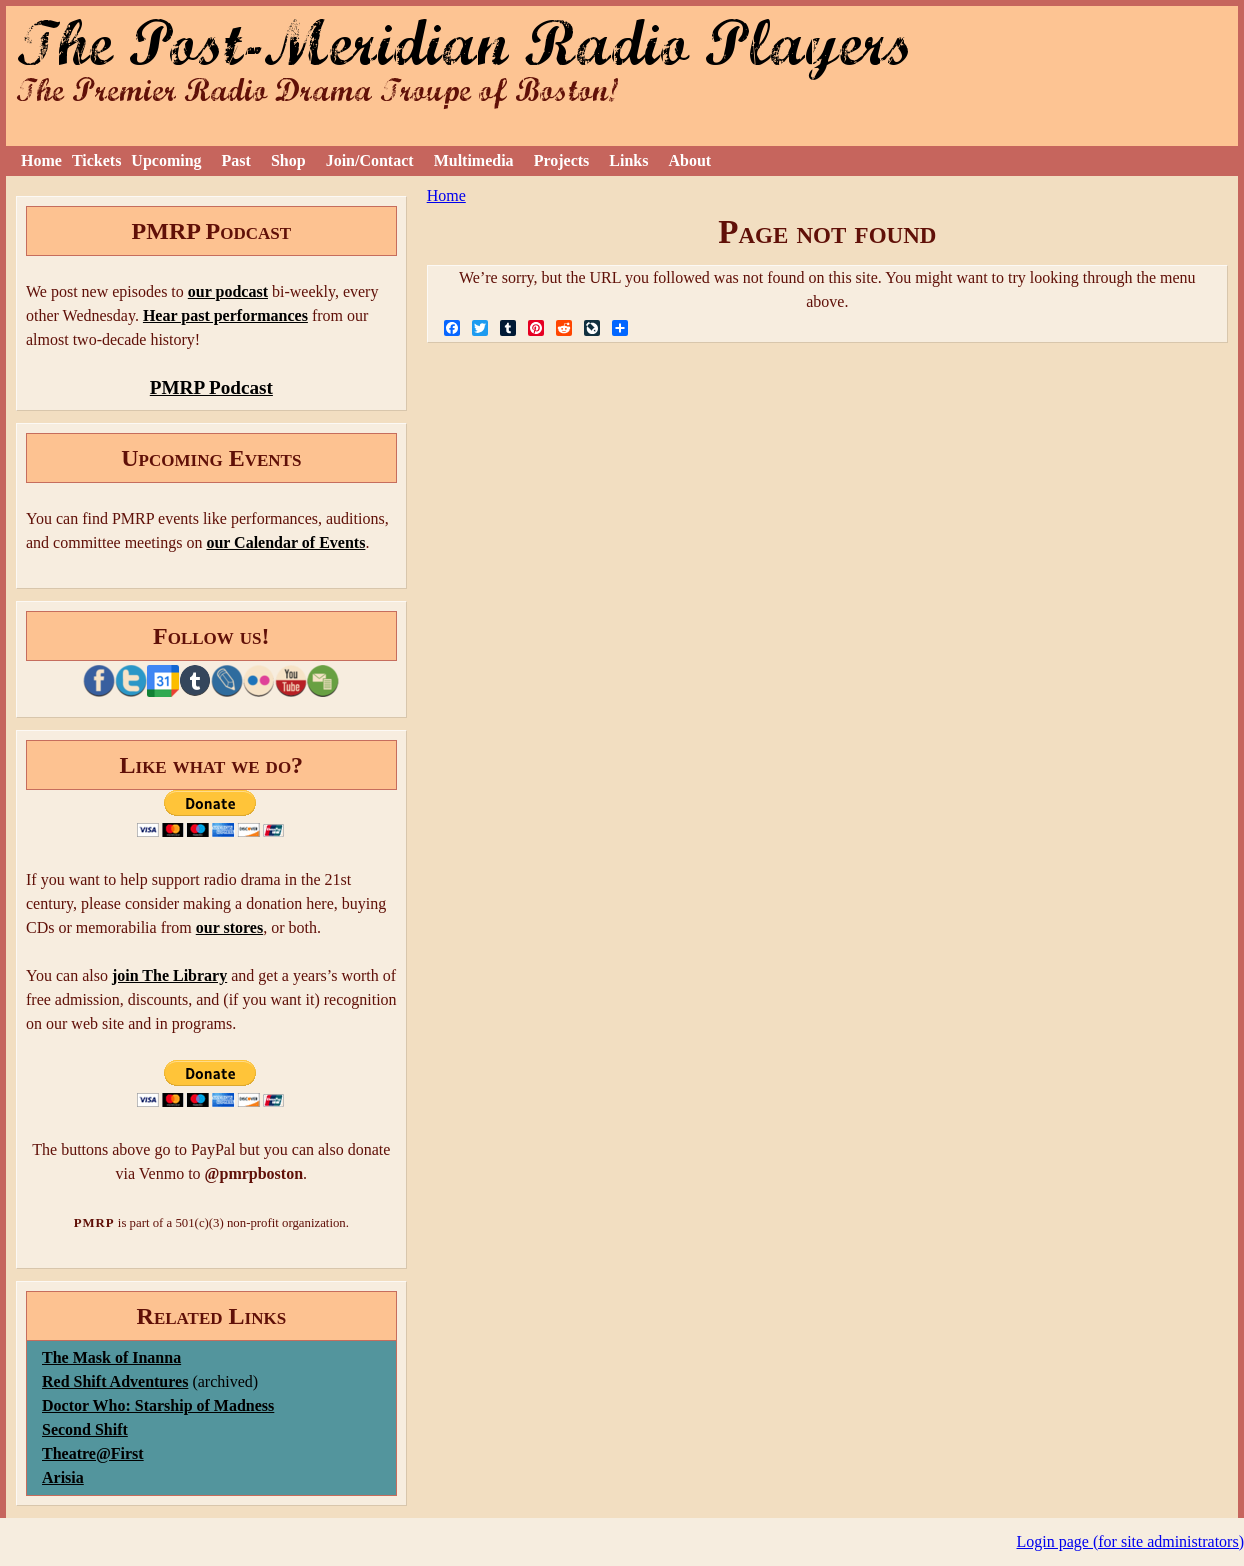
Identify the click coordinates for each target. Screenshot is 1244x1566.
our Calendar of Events (285, 542)
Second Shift (85, 1429)
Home (41, 160)
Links (628, 160)
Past (236, 160)
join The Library (169, 975)
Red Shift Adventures (115, 1381)
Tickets (96, 160)
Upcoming (166, 160)
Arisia (63, 1477)
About (689, 160)
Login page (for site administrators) (1131, 1541)
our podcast (228, 291)
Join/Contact (370, 160)
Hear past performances (225, 315)
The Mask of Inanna (111, 1357)
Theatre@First (93, 1453)
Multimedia (474, 160)
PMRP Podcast (211, 387)
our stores (229, 927)
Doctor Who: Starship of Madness (158, 1405)
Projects (562, 160)
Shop (288, 160)
